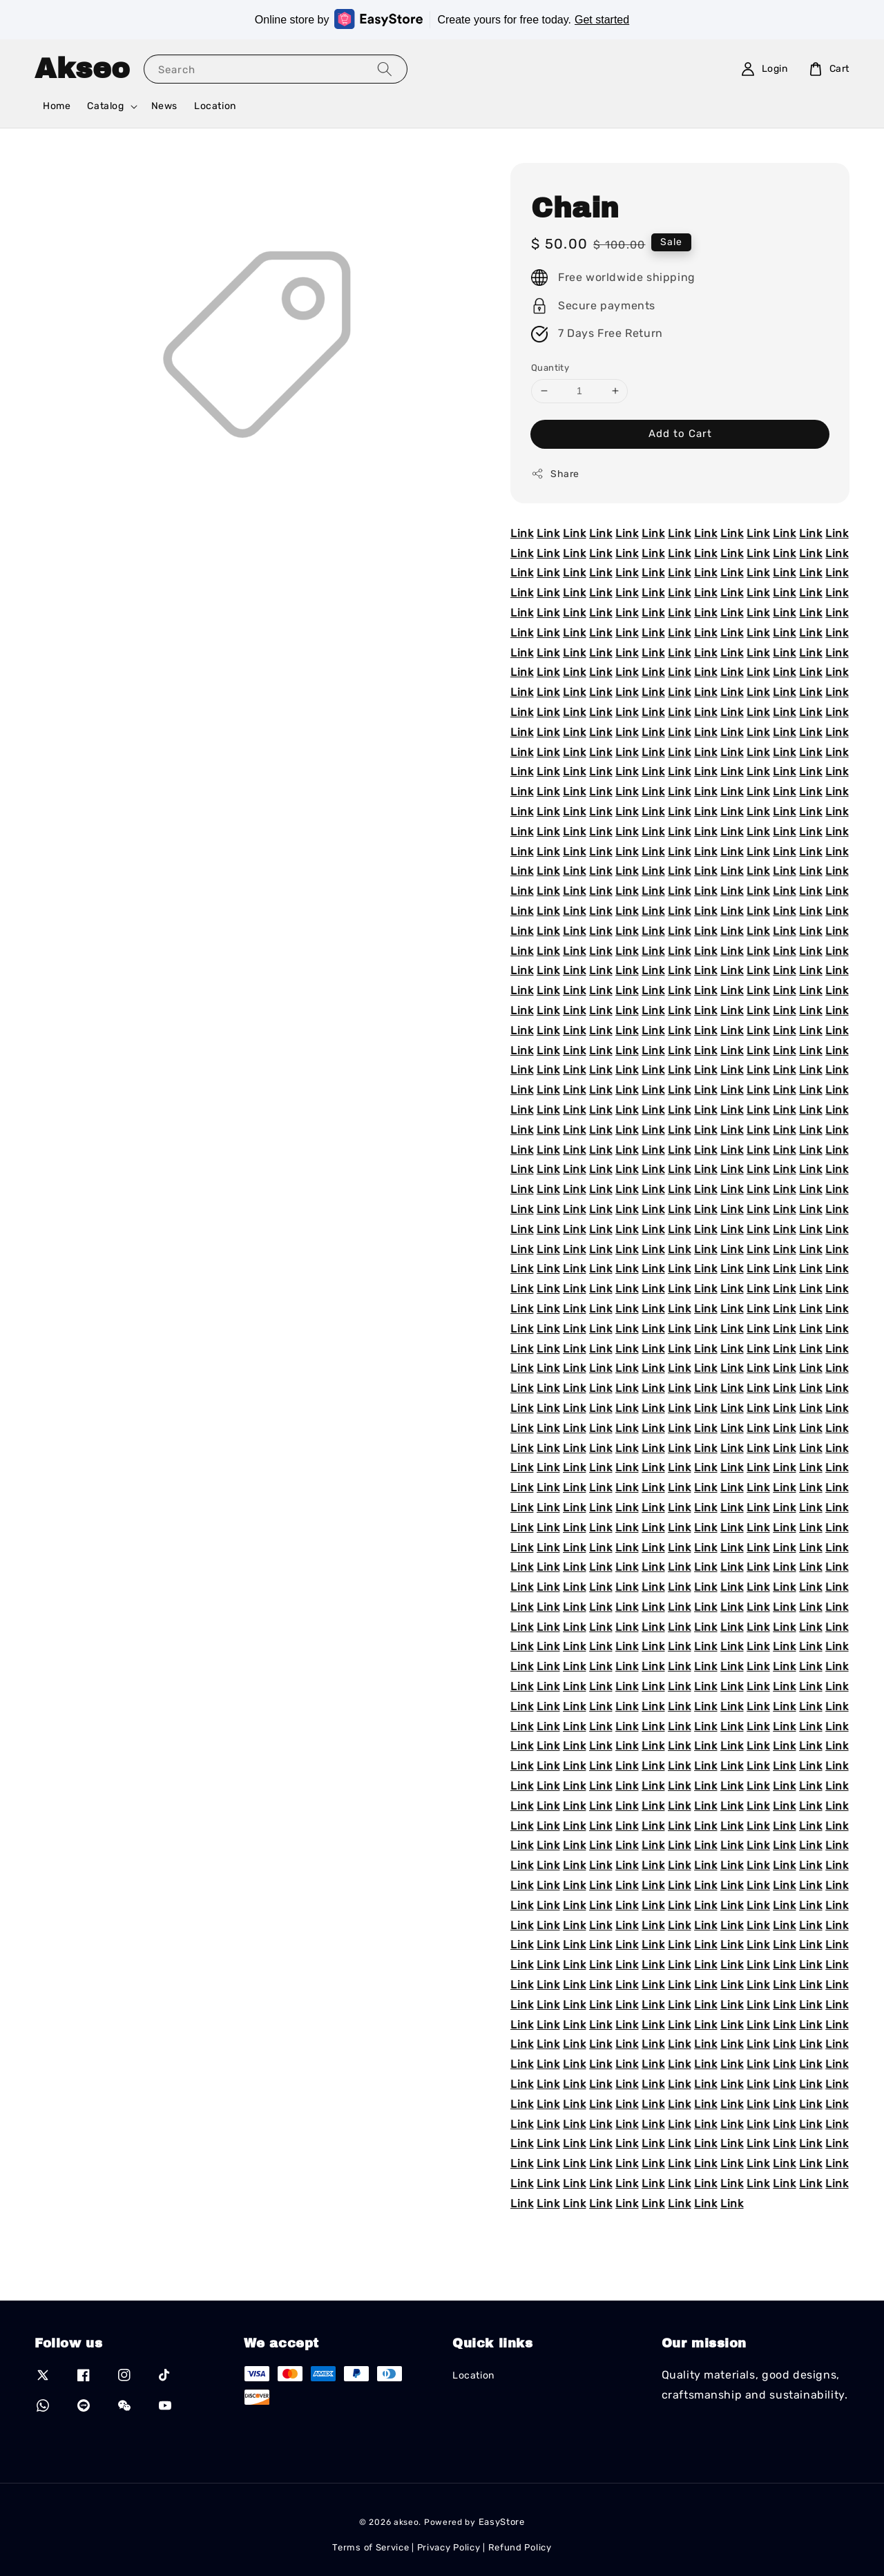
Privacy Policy (449, 2547)
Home (56, 106)
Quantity (550, 367)
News (164, 106)
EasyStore (502, 2522)
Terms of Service (370, 2547)
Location (215, 106)
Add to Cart (680, 433)
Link (521, 533)
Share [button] (555, 473)
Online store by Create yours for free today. (442, 19)
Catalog (105, 106)
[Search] (385, 68)
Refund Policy (520, 2547)
